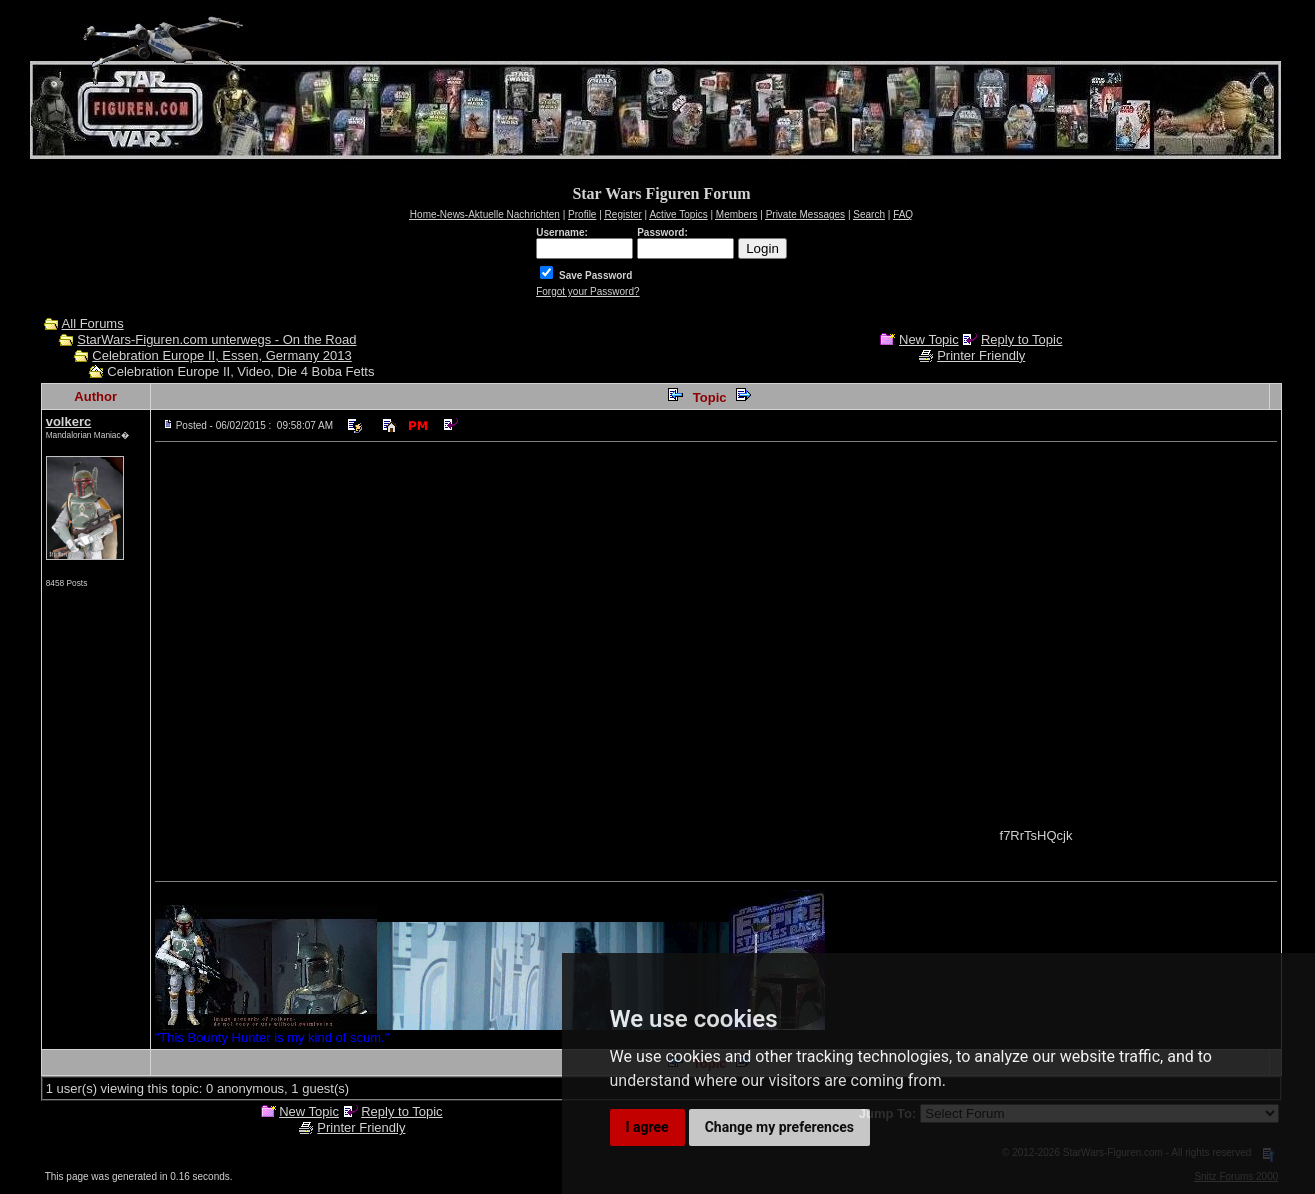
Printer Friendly (981, 355)
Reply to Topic (1021, 339)
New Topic (929, 339)
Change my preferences (779, 1127)
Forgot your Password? (587, 291)
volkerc (69, 421)
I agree (647, 1127)
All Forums (93, 323)
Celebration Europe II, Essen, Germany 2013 (221, 355)
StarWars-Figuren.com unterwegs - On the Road (216, 339)
